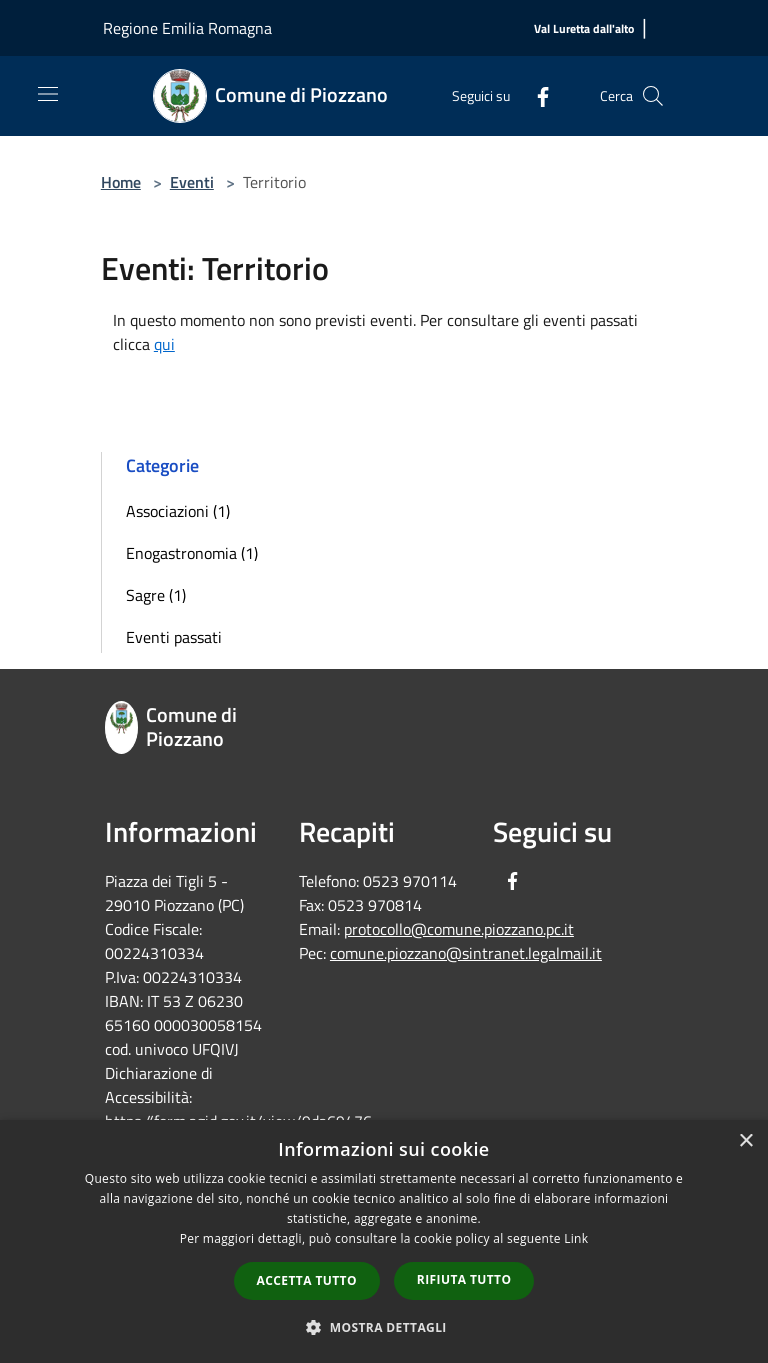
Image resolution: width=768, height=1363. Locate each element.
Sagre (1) (156, 595)
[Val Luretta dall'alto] (584, 29)
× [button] (745, 1141)
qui (164, 344)
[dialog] (384, 1241)
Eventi (192, 182)
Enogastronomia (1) (192, 553)
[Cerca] (653, 96)
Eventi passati (174, 637)
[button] (384, 1327)
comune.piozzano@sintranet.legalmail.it (466, 953)
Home (121, 182)
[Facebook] (535, 95)
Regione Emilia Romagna (187, 28)
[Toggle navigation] (48, 94)
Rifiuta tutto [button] (464, 1279)
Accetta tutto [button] (307, 1280)
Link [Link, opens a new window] (576, 1238)
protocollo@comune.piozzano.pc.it (459, 929)
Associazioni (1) (178, 511)
